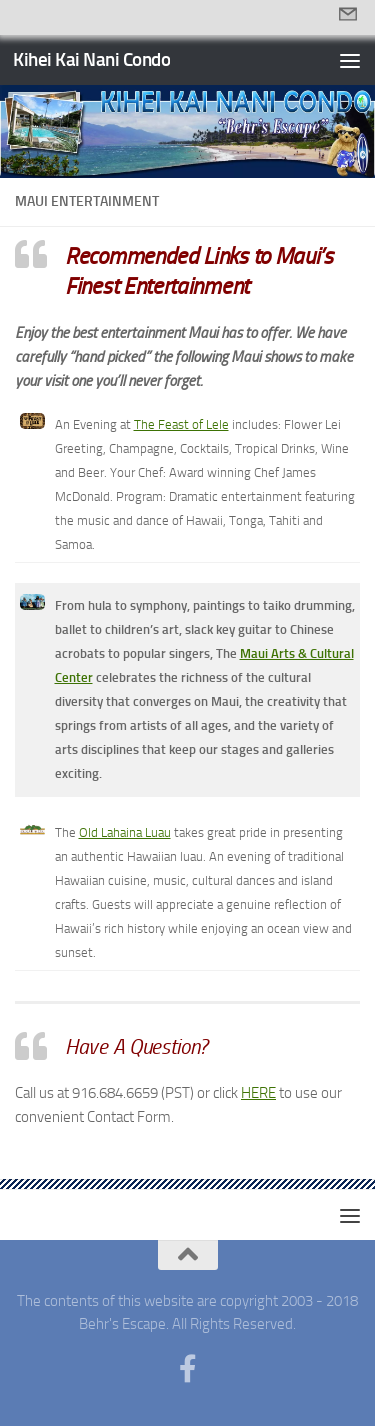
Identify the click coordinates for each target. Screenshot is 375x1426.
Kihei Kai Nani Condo (91, 59)
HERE (258, 1093)
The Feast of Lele (181, 424)
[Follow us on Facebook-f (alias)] (188, 1369)
